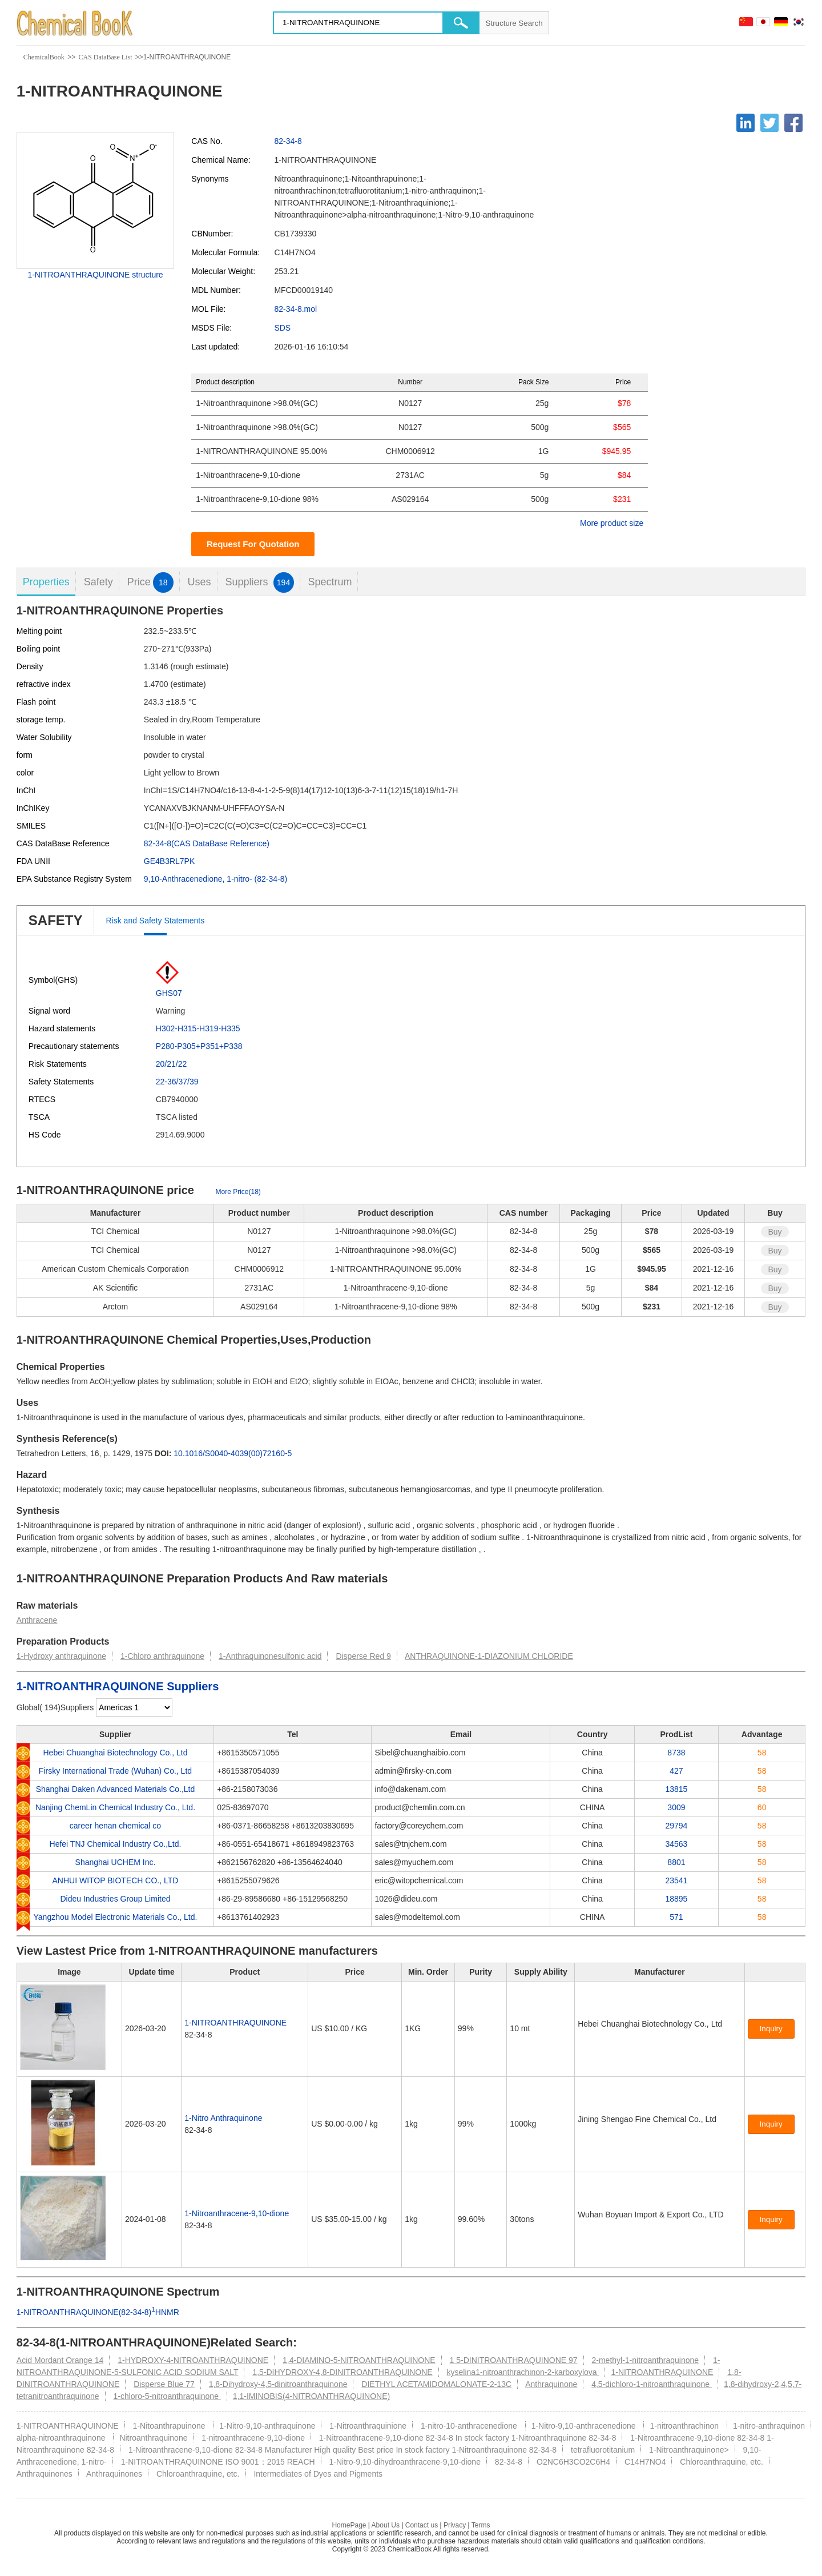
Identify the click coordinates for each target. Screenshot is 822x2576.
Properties (46, 582)
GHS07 (169, 993)
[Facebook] (793, 123)
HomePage (349, 2525)
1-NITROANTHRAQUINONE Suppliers (118, 1686)
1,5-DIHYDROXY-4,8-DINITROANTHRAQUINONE (342, 2372)
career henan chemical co (115, 1825)
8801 (676, 1862)
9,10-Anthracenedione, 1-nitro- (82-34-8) (215, 878)
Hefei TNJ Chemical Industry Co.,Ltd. (116, 1843)
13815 (676, 1789)
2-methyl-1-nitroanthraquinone (645, 2360)
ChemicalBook (44, 57)
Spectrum (330, 582)
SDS (282, 327)
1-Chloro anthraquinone (162, 1656)
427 (676, 1770)
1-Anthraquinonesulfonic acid (270, 1656)
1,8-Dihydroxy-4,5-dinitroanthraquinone (278, 2384)
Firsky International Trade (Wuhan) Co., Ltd (115, 1770)
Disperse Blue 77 (164, 2384)
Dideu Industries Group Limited (115, 1898)
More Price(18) (238, 1192)
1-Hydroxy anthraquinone (61, 1656)
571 (676, 1917)
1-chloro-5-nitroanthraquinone (166, 2396)
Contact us (421, 2525)
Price (150, 582)
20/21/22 (171, 1063)
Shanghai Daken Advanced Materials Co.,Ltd (115, 1789)
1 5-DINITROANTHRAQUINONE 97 (514, 2360)
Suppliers (259, 582)
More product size (611, 523)
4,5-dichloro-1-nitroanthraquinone (651, 2384)
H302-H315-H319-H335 (198, 1028)
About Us (386, 2525)
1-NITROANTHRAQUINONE (235, 2022)
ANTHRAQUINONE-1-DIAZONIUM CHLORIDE (489, 1656)
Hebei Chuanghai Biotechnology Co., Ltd (115, 1752)
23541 (676, 1880)
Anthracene (37, 1620)
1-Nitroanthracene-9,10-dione (236, 2213)
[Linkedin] (745, 123)
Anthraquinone (551, 2384)
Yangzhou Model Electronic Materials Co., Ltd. (116, 1917)
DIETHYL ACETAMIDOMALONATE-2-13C (436, 2384)
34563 (676, 1843)
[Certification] (603, 2036)
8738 (676, 1752)
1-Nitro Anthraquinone (223, 2118)
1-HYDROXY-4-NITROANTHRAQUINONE (193, 2360)
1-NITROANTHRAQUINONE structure (95, 274)
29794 (676, 1825)
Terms (481, 2525)
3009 (676, 1807)
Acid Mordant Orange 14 (60, 2360)
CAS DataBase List (105, 57)
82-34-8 (287, 141)
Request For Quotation (253, 544)
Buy (774, 1231)
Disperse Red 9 (363, 1656)
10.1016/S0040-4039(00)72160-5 (233, 1453)
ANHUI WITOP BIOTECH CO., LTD (116, 1880)
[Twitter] (769, 123)
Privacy (455, 2525)
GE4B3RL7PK (169, 861)
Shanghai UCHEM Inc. (115, 1862)
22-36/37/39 (177, 1081)
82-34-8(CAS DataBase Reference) (206, 843)
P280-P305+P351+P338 (199, 1046)
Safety (98, 582)
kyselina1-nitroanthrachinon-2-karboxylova (523, 2372)
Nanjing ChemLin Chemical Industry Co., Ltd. (115, 1807)
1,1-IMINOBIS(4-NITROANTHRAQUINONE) (311, 2396)
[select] (134, 1707)
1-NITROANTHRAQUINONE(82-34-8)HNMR (98, 2312)
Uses (199, 582)
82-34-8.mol (295, 309)
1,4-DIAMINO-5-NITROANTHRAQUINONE (359, 2360)
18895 (676, 1898)
